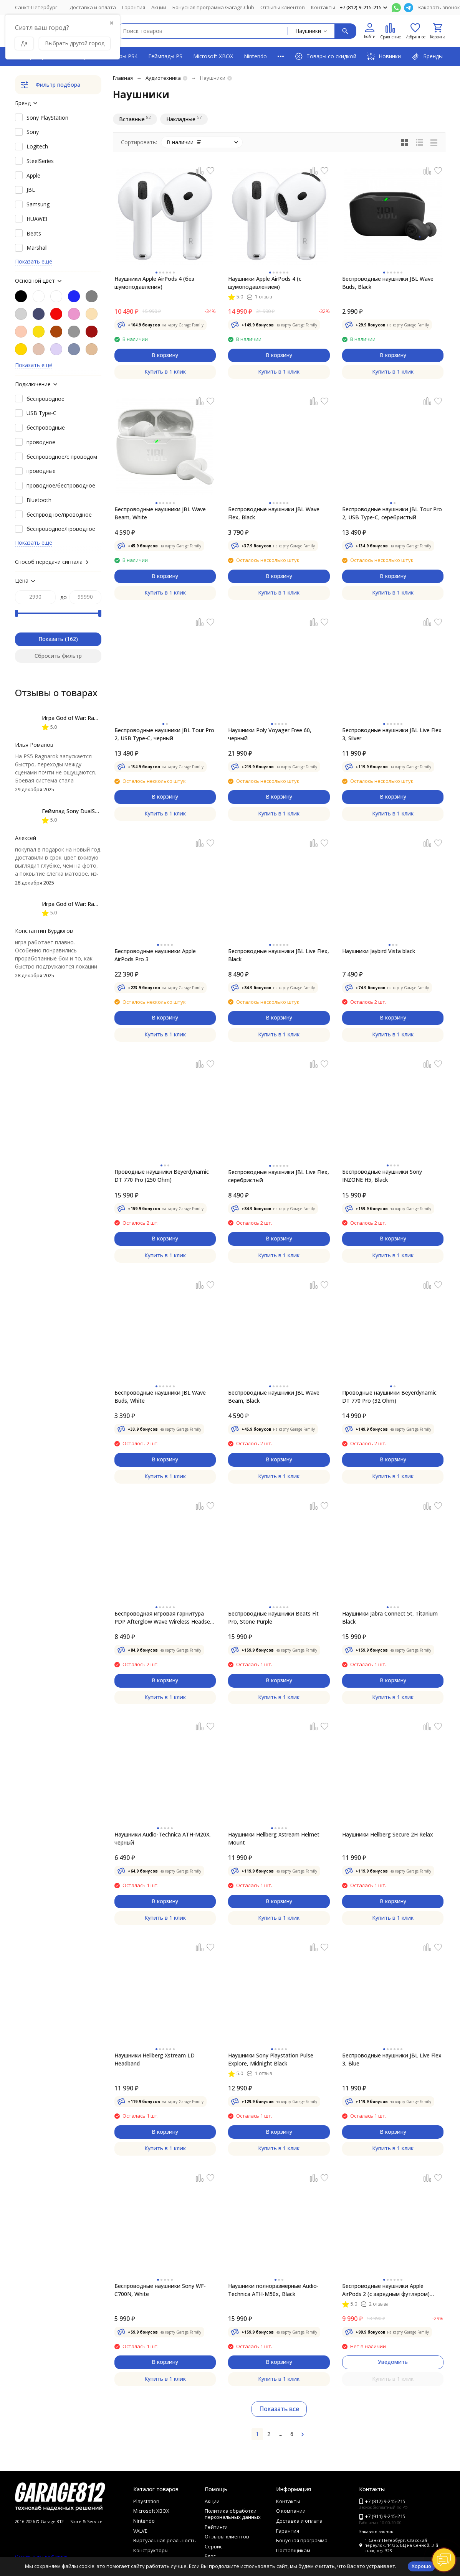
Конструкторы (151, 2550)
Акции (158, 7)
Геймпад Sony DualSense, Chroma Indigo (94, 811)
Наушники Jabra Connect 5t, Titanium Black (390, 1617)
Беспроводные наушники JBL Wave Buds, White (160, 1396)
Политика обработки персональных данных (233, 2513)
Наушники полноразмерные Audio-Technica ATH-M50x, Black (273, 2290)
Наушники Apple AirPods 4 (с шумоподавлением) (264, 282)
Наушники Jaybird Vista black (378, 951)
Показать (50, 638)
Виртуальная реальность (164, 2540)
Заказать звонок (439, 7)
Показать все (279, 2409)
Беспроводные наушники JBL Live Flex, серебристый (278, 1176)
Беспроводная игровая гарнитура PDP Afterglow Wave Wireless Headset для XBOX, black (163, 1618)
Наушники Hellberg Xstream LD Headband (154, 2059)
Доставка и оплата (92, 7)
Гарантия (133, 7)
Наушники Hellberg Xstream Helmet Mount (273, 1838)
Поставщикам (293, 2550)
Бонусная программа (302, 2540)
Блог (210, 2556)
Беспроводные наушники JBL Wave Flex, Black (273, 513)
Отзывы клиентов (282, 7)
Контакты (323, 7)
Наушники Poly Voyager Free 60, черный (269, 734)
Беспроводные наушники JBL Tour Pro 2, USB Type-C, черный (164, 734)
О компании (291, 2510)
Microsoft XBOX (213, 56)
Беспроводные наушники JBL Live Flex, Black (278, 955)
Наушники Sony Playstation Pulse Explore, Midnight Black (270, 2059)
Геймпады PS (165, 56)
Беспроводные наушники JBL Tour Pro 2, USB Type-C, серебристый (392, 513)
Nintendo (255, 56)
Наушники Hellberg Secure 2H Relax (387, 1834)
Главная (123, 77)
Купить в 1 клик (165, 371)
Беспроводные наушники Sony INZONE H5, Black (382, 1175)
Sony (32, 131)
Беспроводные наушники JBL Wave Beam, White (160, 513)
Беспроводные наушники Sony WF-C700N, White (160, 2290)
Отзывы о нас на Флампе (41, 2556)
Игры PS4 (125, 56)
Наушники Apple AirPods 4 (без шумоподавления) (154, 282)
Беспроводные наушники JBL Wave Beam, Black (273, 1396)
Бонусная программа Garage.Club (213, 7)
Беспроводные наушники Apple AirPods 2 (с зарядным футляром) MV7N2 (386, 2290)
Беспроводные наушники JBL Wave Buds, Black (388, 282)
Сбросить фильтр (58, 655)
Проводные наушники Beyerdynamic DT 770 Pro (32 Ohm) (389, 1396)
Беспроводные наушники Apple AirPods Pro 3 (155, 955)
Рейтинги (216, 2526)
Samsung (38, 204)
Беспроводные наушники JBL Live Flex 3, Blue (392, 2059)
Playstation (146, 2501)
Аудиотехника (163, 77)
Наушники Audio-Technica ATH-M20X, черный (162, 1838)
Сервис (213, 2546)
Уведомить (393, 2361)
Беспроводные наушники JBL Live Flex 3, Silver (392, 734)
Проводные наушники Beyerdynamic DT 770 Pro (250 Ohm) (161, 1175)
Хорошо (421, 2566)
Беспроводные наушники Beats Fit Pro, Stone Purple (273, 1617)
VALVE (140, 2530)
